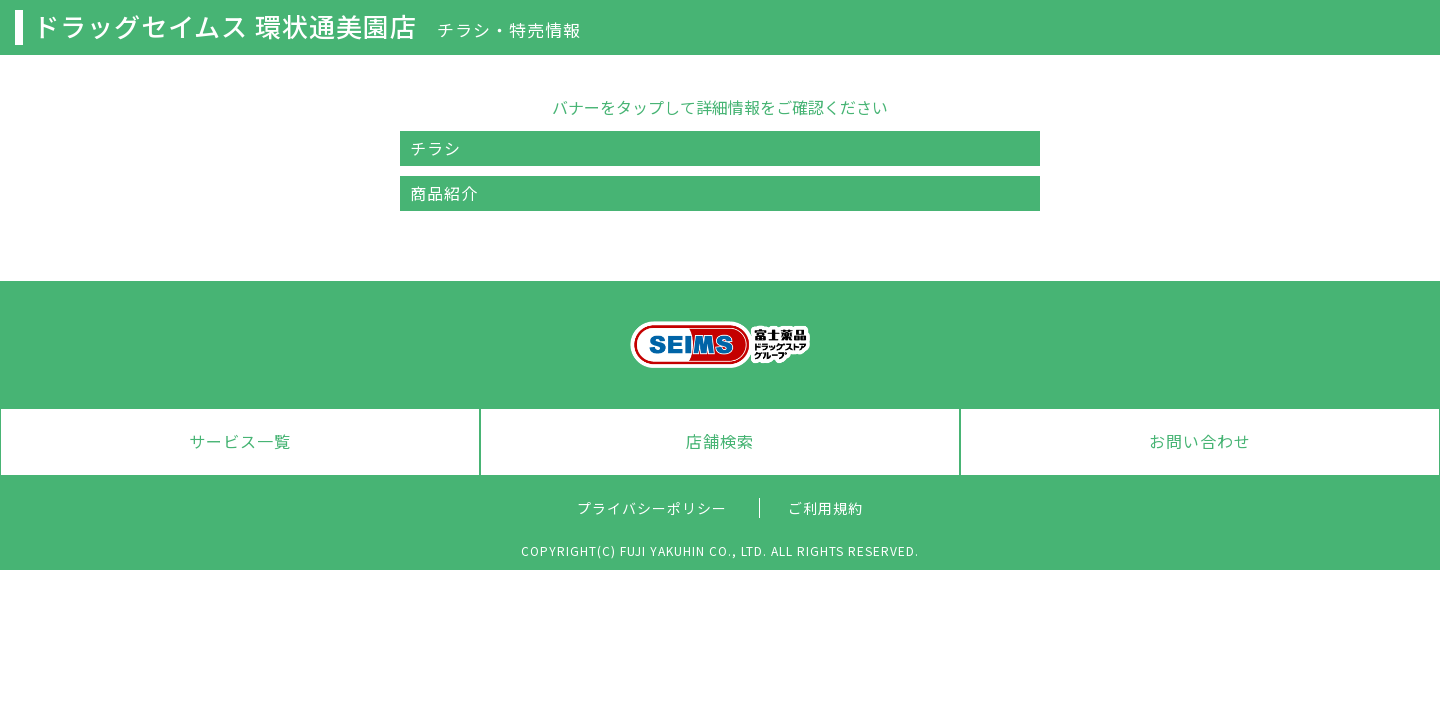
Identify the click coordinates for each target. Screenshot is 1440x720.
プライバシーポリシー (652, 508)
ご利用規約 (825, 508)
